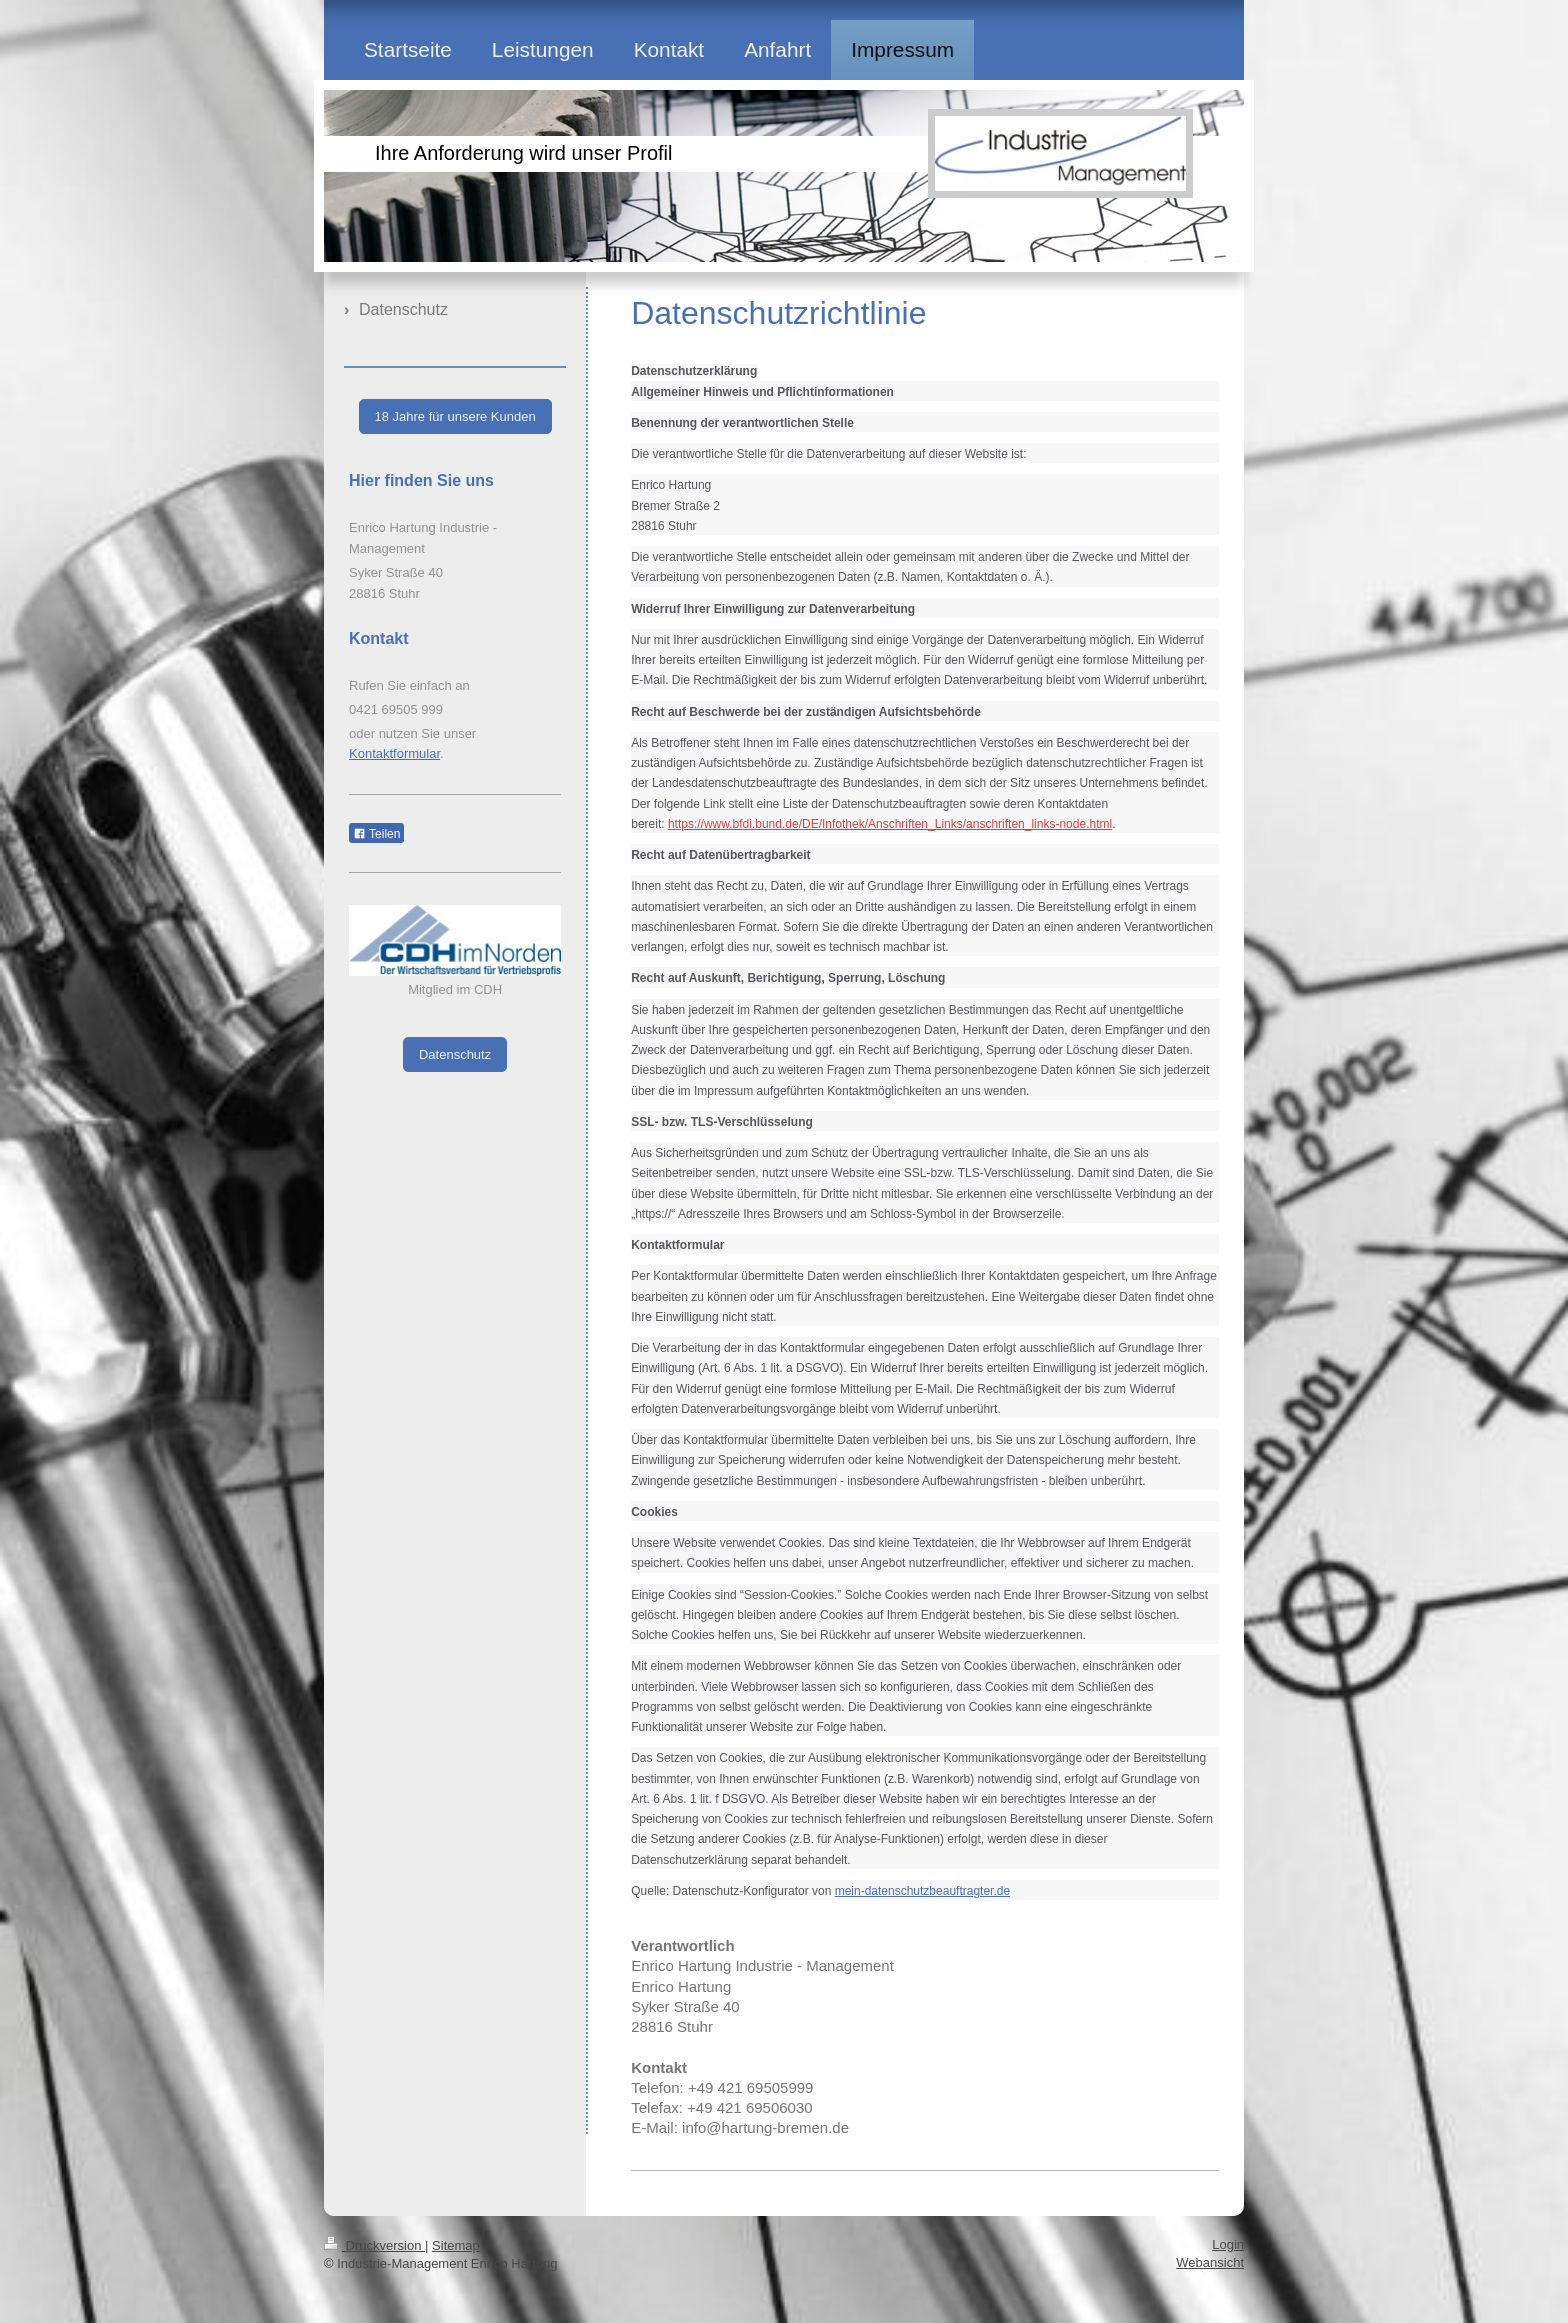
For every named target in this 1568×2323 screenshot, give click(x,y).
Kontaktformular (394, 753)
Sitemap (456, 2245)
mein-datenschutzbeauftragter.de (922, 1891)
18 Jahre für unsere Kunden (455, 416)
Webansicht (1210, 2262)
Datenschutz (455, 1054)
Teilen (376, 834)
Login (1228, 2244)
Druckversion (374, 2245)
